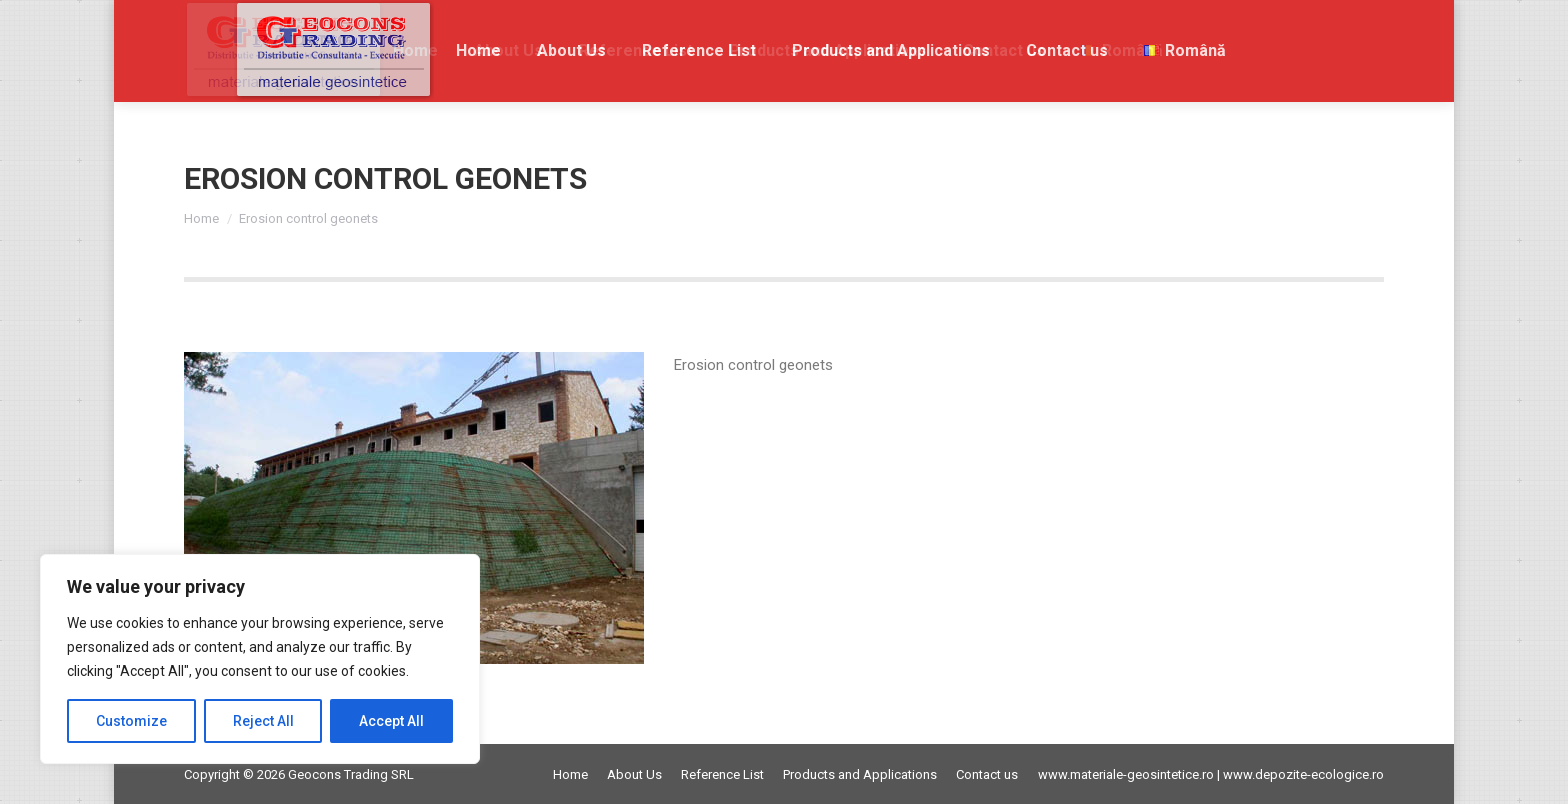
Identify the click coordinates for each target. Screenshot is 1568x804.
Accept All (391, 721)
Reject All (263, 721)
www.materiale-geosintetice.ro (1126, 774)
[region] (260, 659)
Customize (131, 721)
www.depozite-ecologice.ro (1303, 774)
